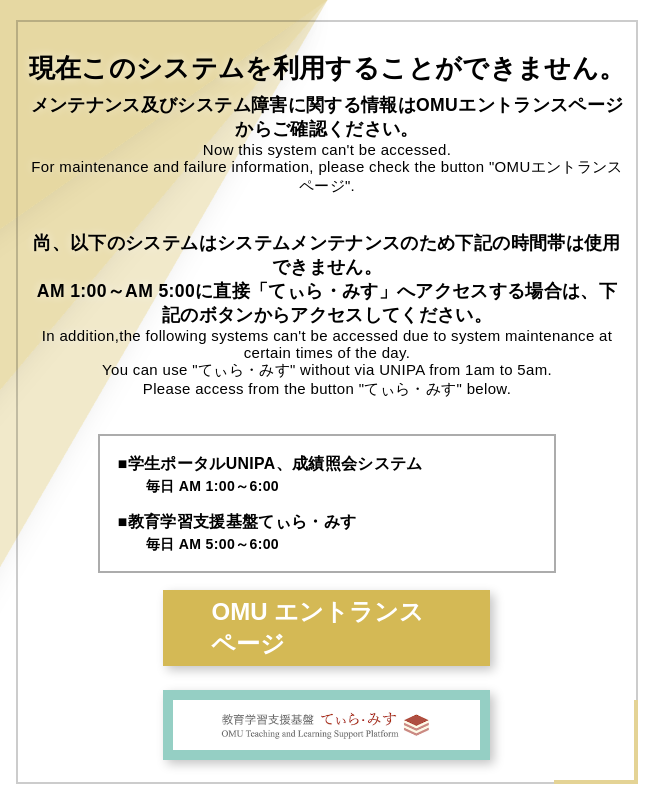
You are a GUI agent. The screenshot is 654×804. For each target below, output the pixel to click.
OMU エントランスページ (317, 627)
